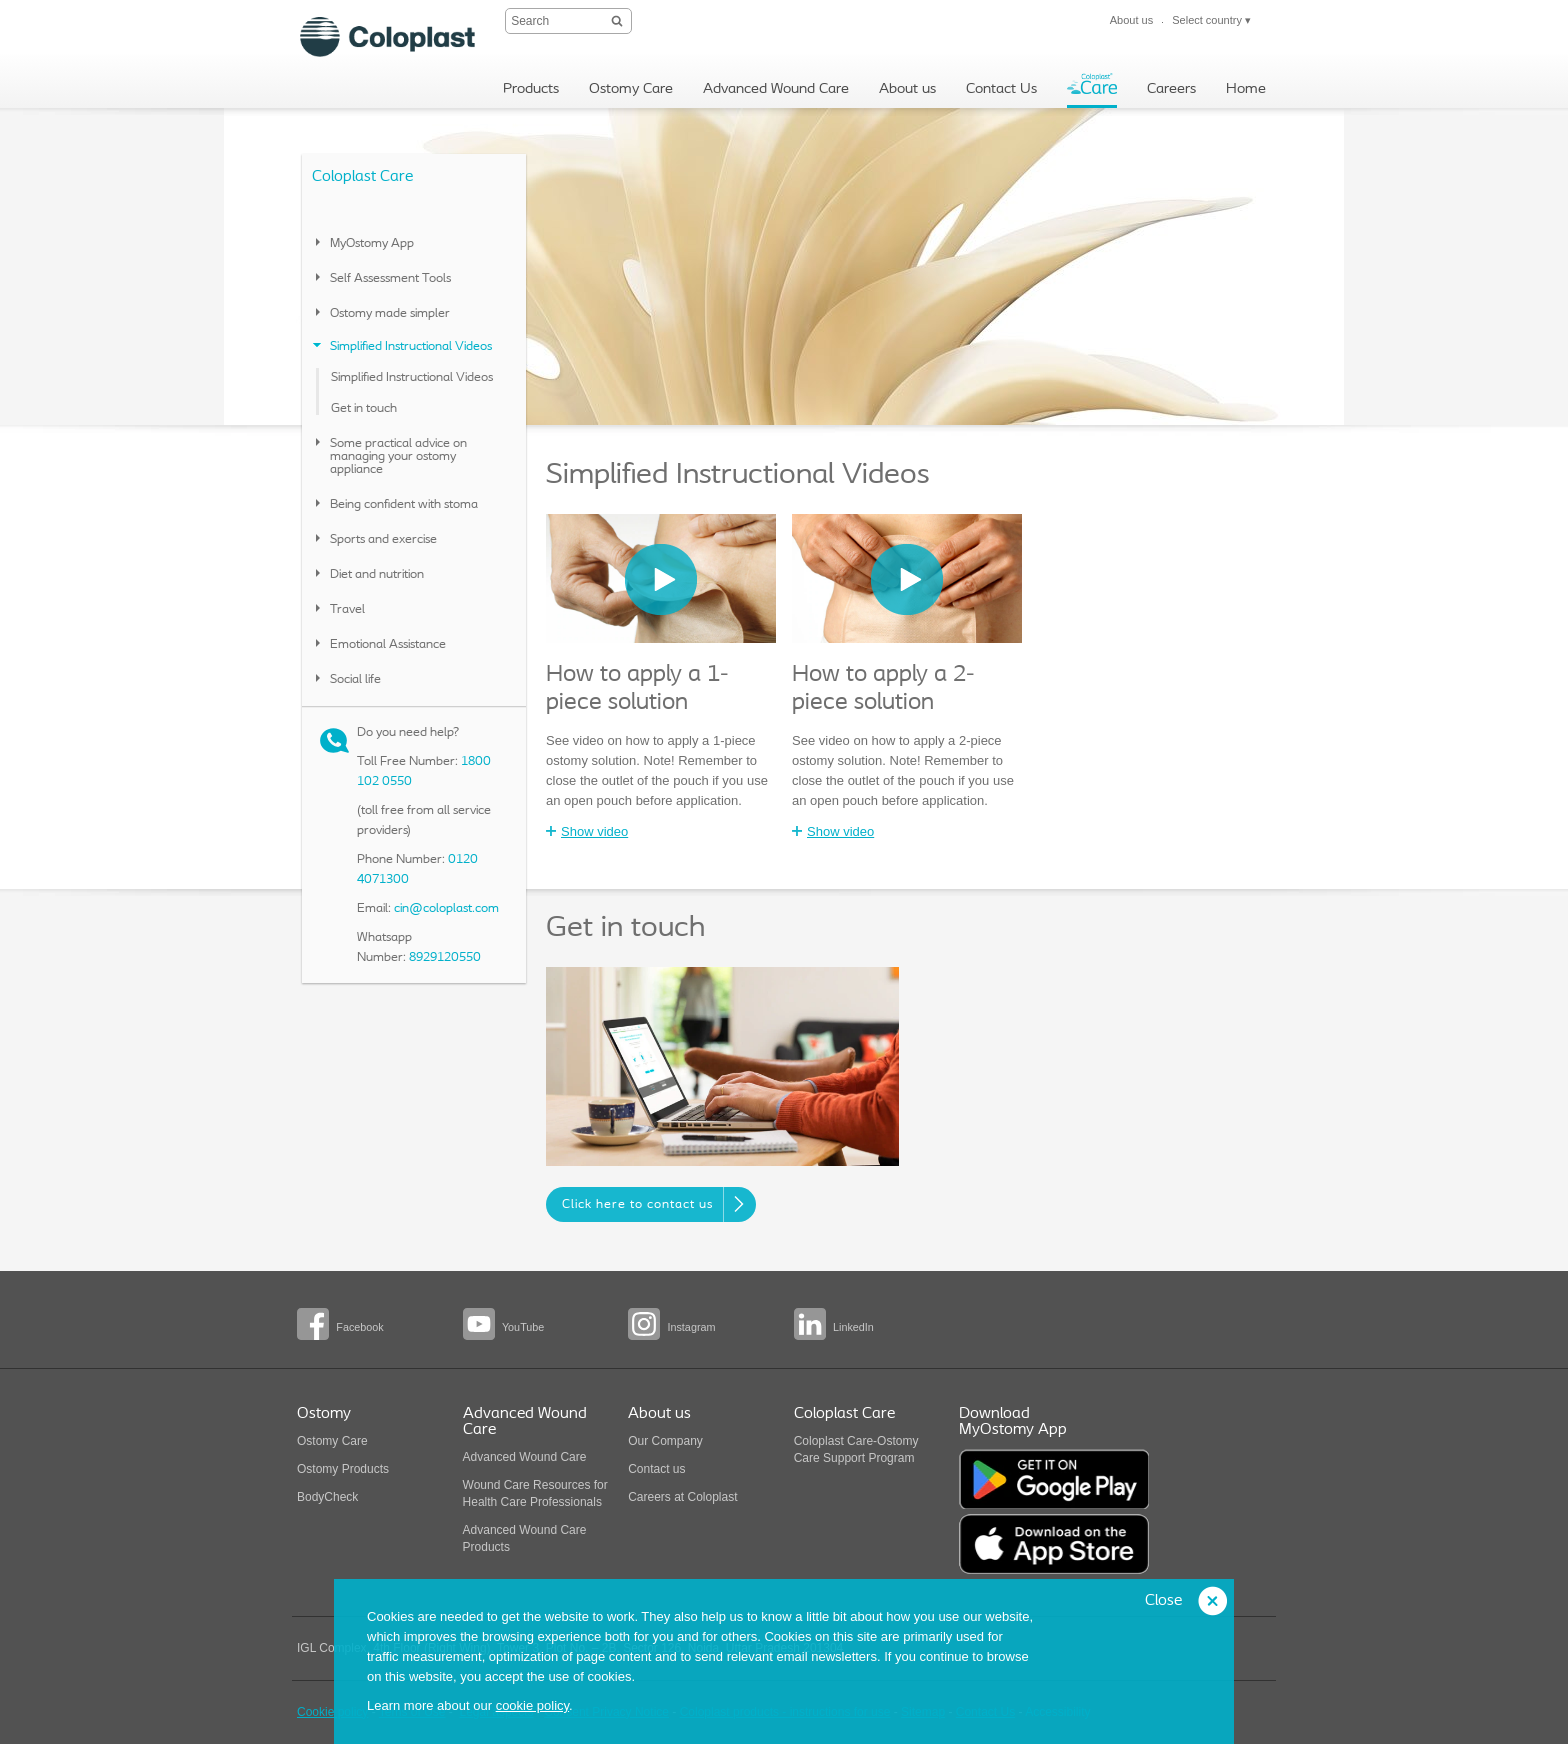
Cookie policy (332, 1712)
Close (1163, 1601)
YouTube (523, 1327)
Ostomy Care (332, 1441)
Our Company (665, 1441)
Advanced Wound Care (525, 1457)
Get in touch (364, 408)
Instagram (691, 1327)
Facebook (359, 1327)
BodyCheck (327, 1497)
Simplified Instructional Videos (412, 377)
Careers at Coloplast (682, 1497)
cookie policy (532, 1705)
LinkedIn (853, 1327)
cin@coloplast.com (446, 908)
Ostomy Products (343, 1469)
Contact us (656, 1469)
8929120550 (445, 957)
